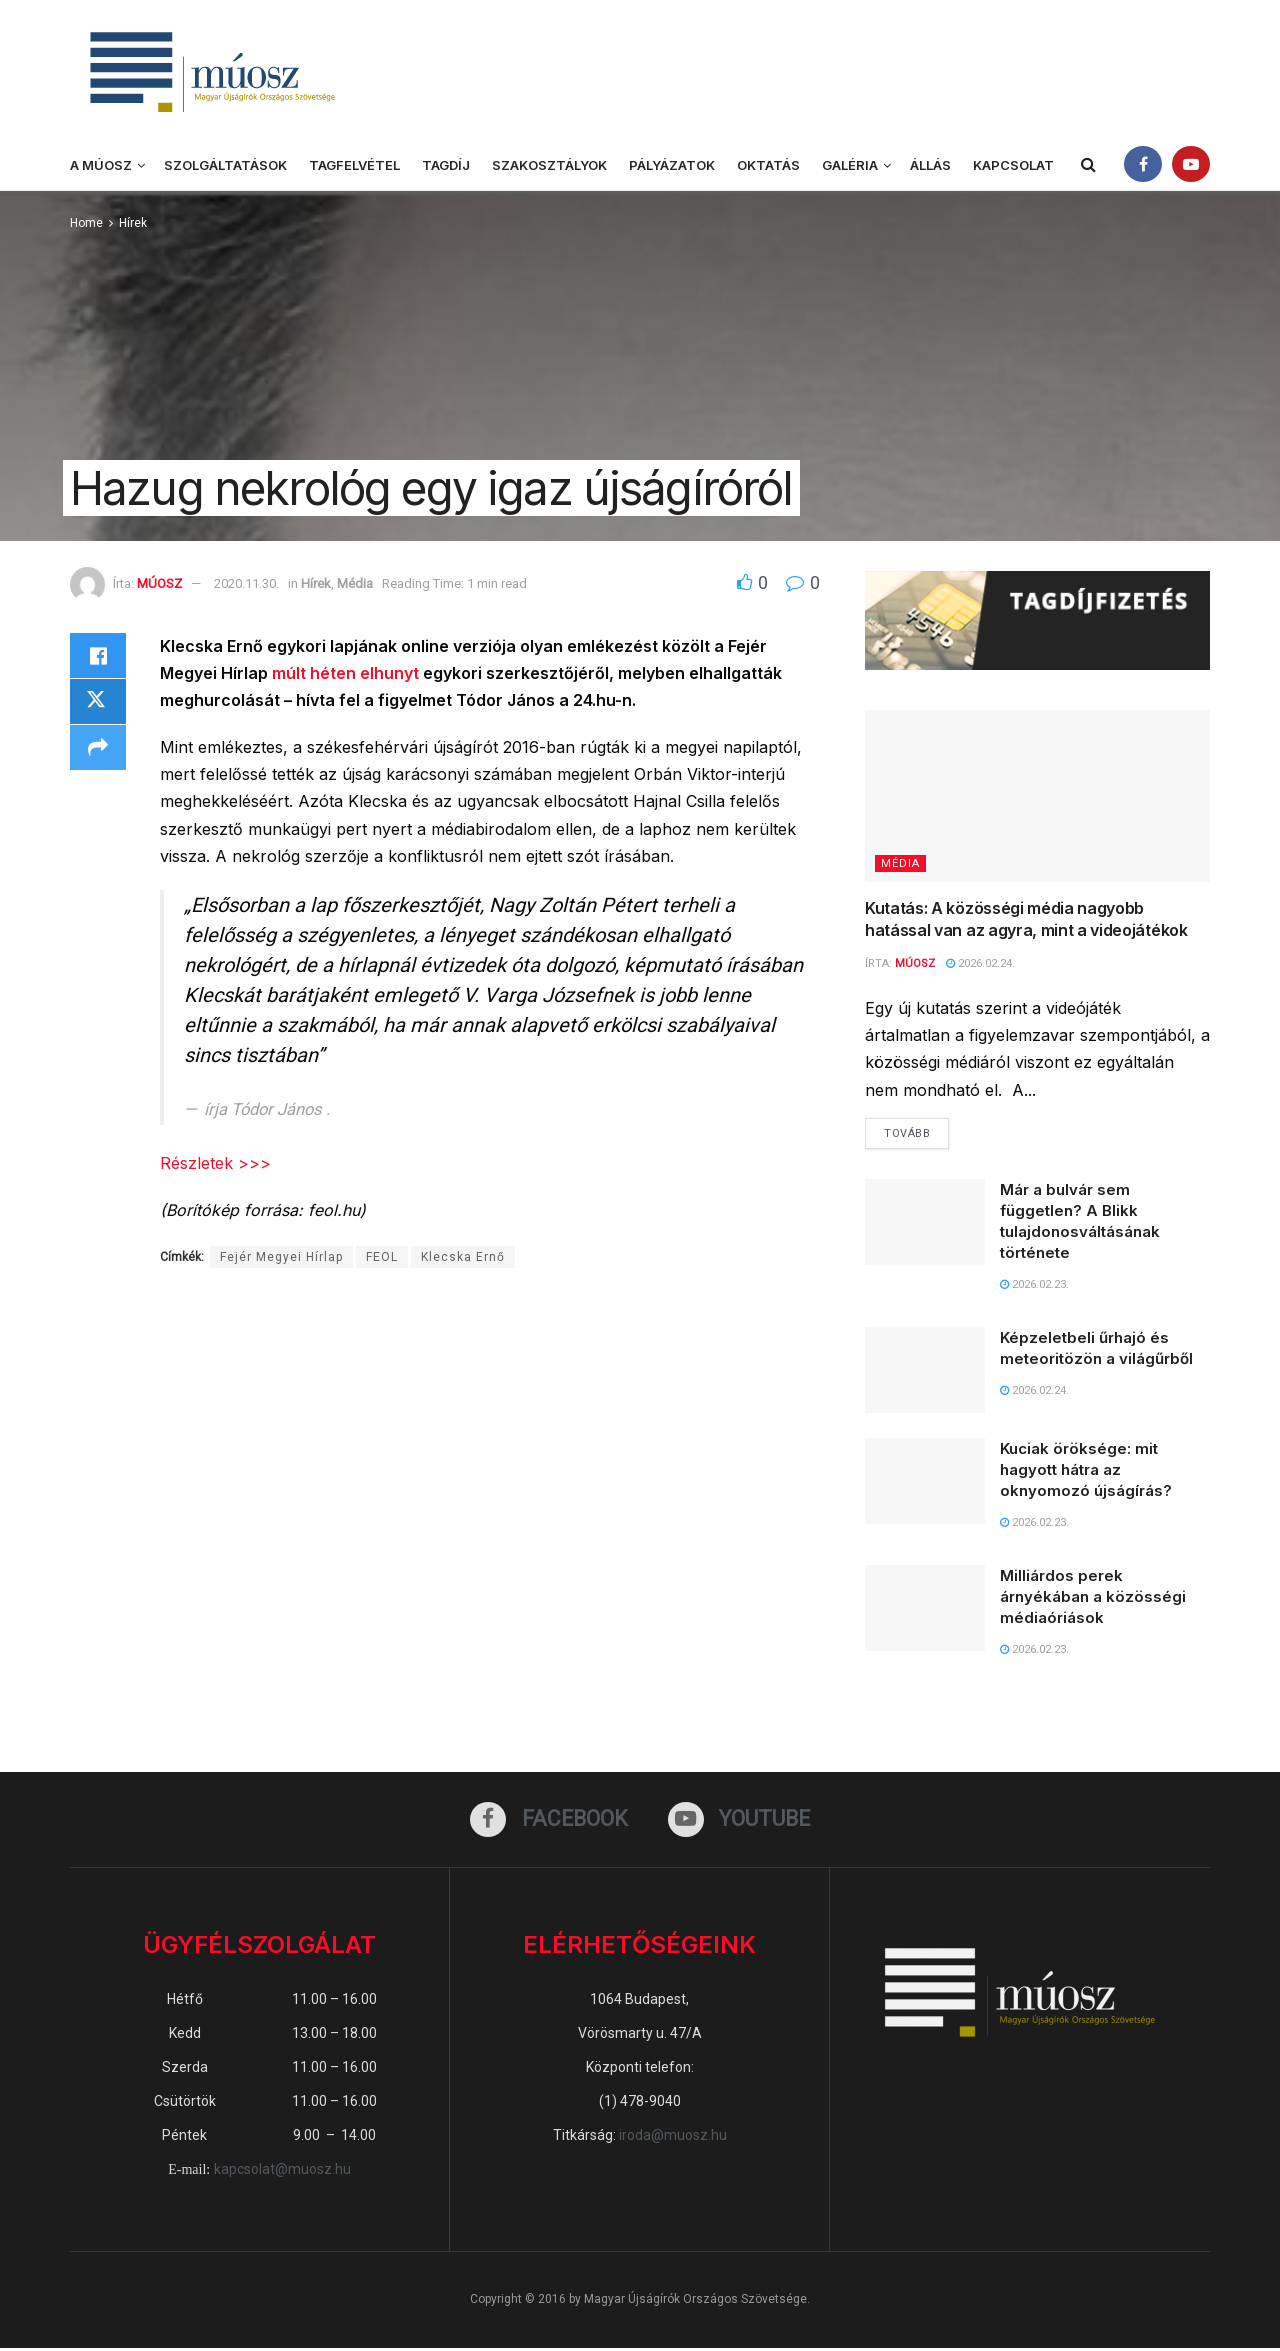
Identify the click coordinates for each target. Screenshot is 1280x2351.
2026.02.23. (1034, 1285)
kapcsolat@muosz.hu (282, 2172)
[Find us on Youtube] (740, 1821)
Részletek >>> (215, 1163)
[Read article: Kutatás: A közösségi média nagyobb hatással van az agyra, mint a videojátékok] (1037, 796)
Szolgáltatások (225, 165)
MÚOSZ (159, 583)
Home (86, 223)
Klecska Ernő (463, 1257)
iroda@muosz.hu (673, 2138)
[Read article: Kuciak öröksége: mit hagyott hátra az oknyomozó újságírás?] (925, 1482)
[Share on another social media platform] (98, 753)
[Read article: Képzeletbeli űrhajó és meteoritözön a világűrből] (925, 1371)
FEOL (382, 1257)
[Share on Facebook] (98, 657)
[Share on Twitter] (98, 705)
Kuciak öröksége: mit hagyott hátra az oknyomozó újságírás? (1086, 1470)
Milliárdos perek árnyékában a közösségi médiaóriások (1093, 1597)
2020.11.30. (246, 583)
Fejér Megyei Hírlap (281, 1257)
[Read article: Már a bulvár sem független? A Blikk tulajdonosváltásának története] (925, 1223)
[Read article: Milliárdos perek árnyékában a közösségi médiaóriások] (925, 1609)
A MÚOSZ (101, 165)
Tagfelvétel (354, 165)
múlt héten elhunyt (347, 673)
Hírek (133, 223)
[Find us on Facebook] (548, 1821)
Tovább (916, 1130)
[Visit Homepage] (210, 70)
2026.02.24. (980, 963)
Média (355, 583)
